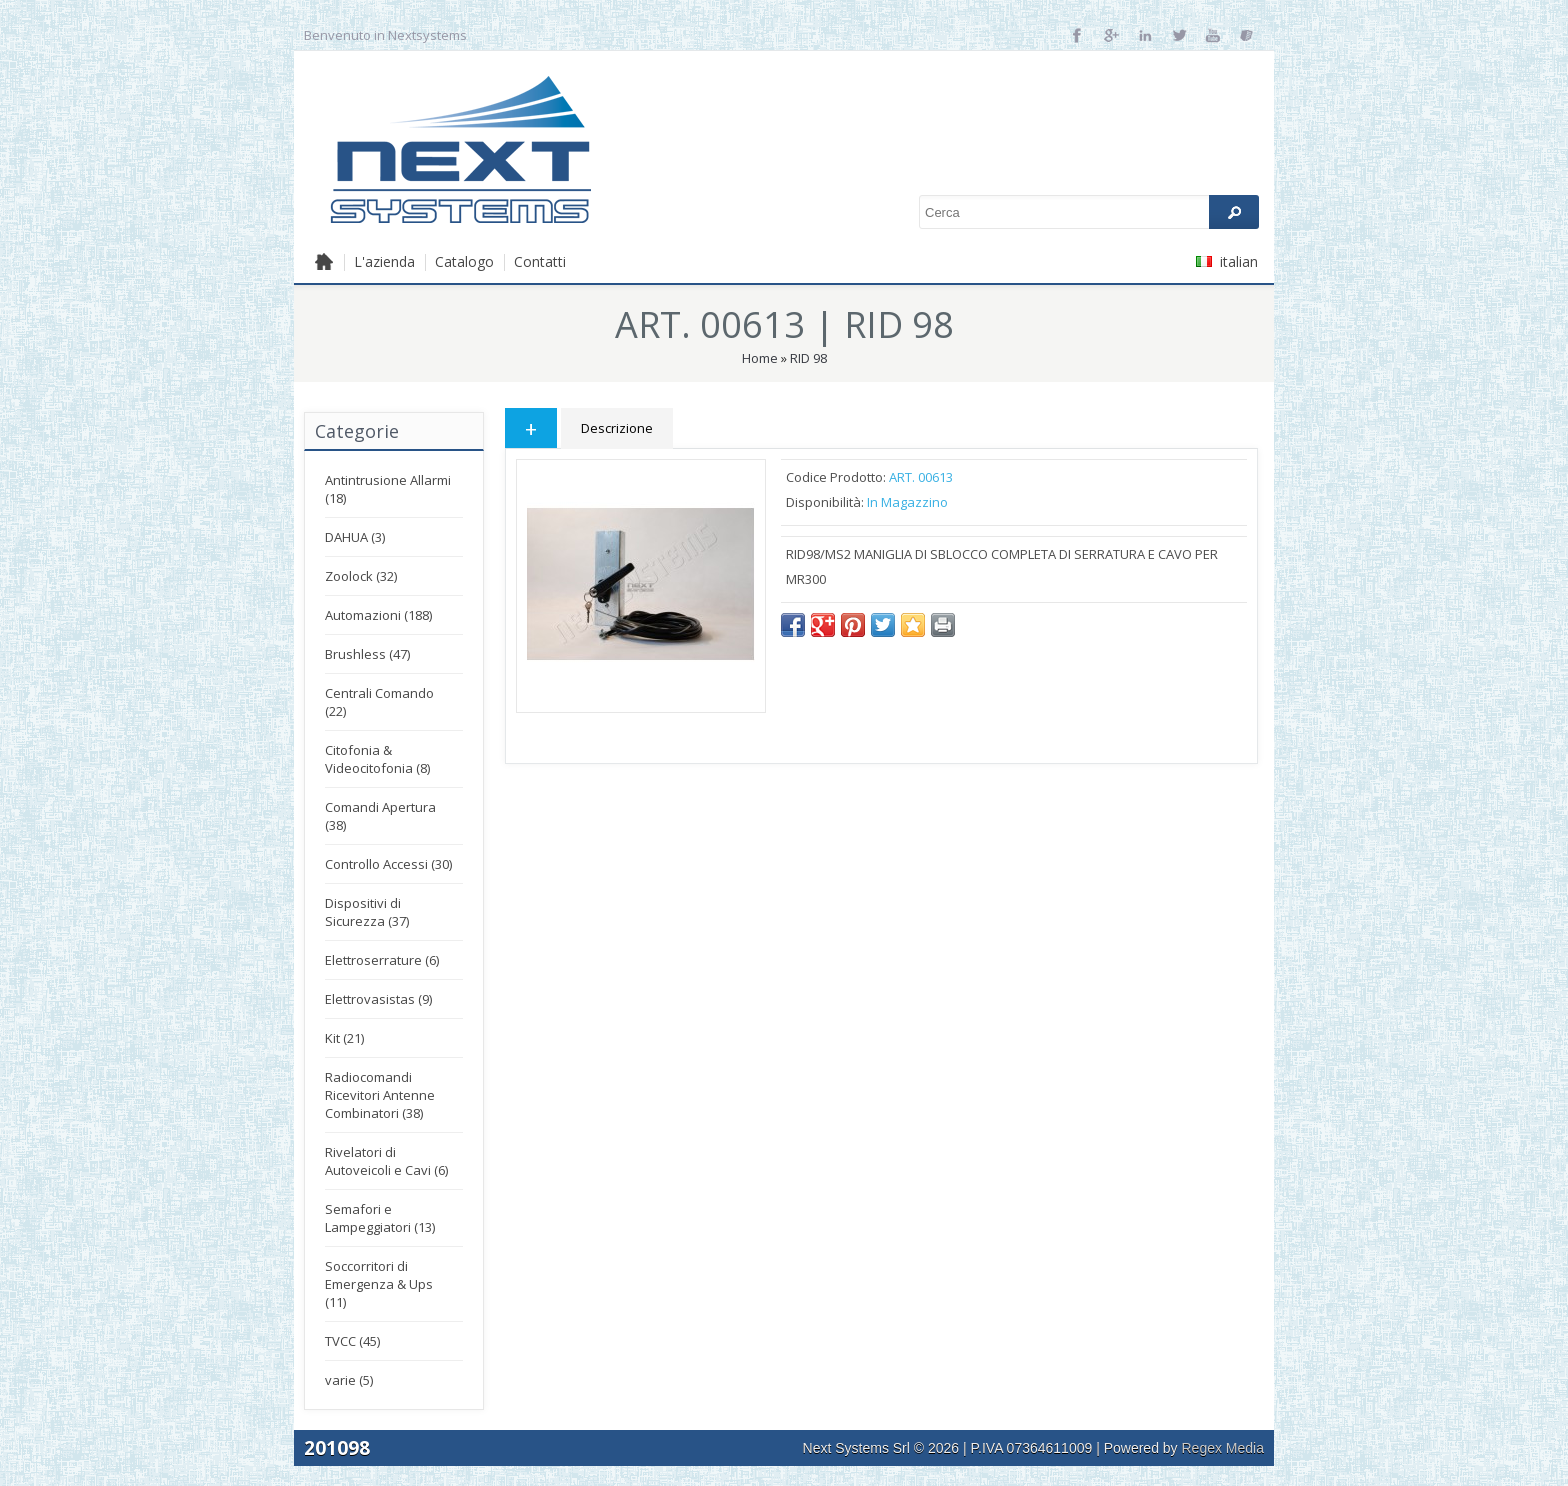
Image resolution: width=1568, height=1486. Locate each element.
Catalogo (464, 261)
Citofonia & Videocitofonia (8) (377, 759)
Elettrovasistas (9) (378, 999)
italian (1227, 261)
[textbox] (1089, 212)
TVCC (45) (352, 1341)
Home (760, 358)
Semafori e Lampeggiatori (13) (380, 1218)
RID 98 (808, 358)
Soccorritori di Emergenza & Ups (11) (379, 1284)
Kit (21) (344, 1038)
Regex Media (1223, 1448)
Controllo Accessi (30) (388, 864)
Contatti (540, 261)
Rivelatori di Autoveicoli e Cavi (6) (386, 1161)
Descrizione (617, 428)
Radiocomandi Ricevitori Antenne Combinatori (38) (380, 1095)
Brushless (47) (367, 654)
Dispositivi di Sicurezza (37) (367, 912)
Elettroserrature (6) (382, 960)
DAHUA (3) (355, 537)
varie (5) (349, 1380)
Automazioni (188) (378, 615)
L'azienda (384, 261)
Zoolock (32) (361, 576)
